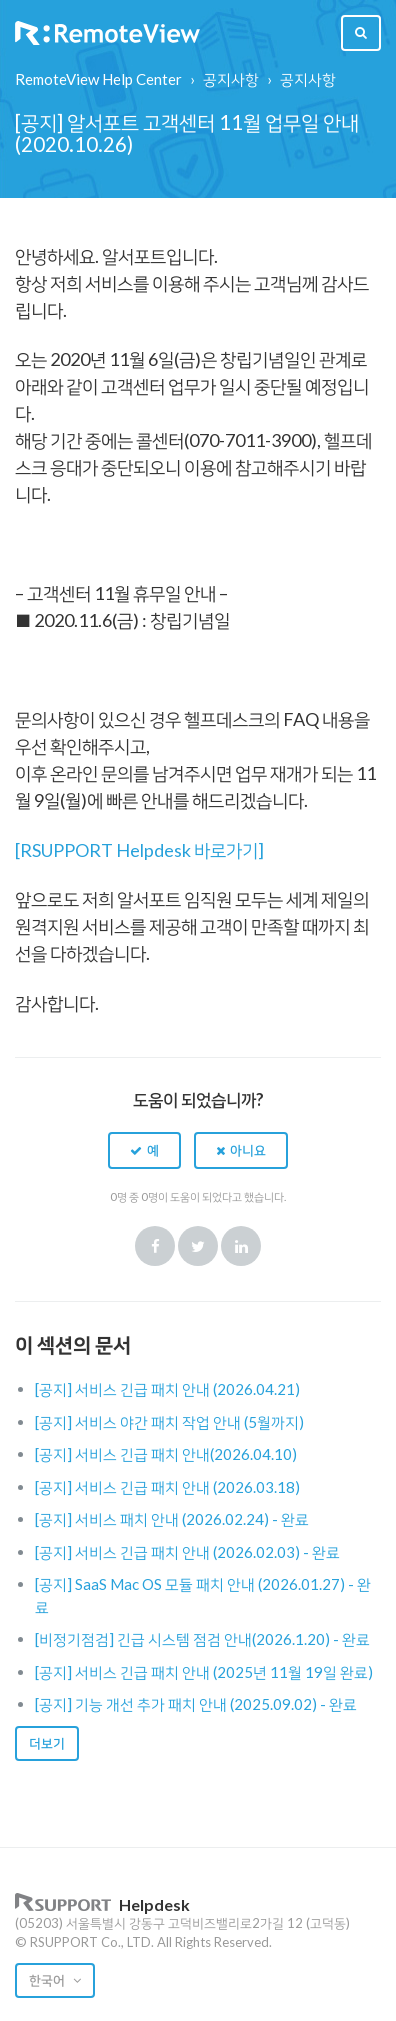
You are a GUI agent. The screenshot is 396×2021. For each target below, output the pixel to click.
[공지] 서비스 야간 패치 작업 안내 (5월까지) (169, 1422)
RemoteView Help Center (98, 79)
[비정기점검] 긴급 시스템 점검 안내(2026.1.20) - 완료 (202, 1639)
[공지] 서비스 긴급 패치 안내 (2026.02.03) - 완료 (187, 1552)
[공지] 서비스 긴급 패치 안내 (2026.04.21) (167, 1389)
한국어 (48, 1980)
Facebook (155, 1246)
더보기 (47, 1743)
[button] (144, 1150)
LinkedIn (241, 1246)
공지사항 (231, 79)
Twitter (198, 1246)
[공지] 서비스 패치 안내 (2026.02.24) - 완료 (172, 1519)
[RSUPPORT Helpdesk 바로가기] (139, 850)
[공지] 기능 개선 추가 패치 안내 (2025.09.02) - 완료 (196, 1704)
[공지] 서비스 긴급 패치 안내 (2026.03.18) (167, 1487)
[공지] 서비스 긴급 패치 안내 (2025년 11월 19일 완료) (204, 1672)
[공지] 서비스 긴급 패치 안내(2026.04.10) (166, 1454)
